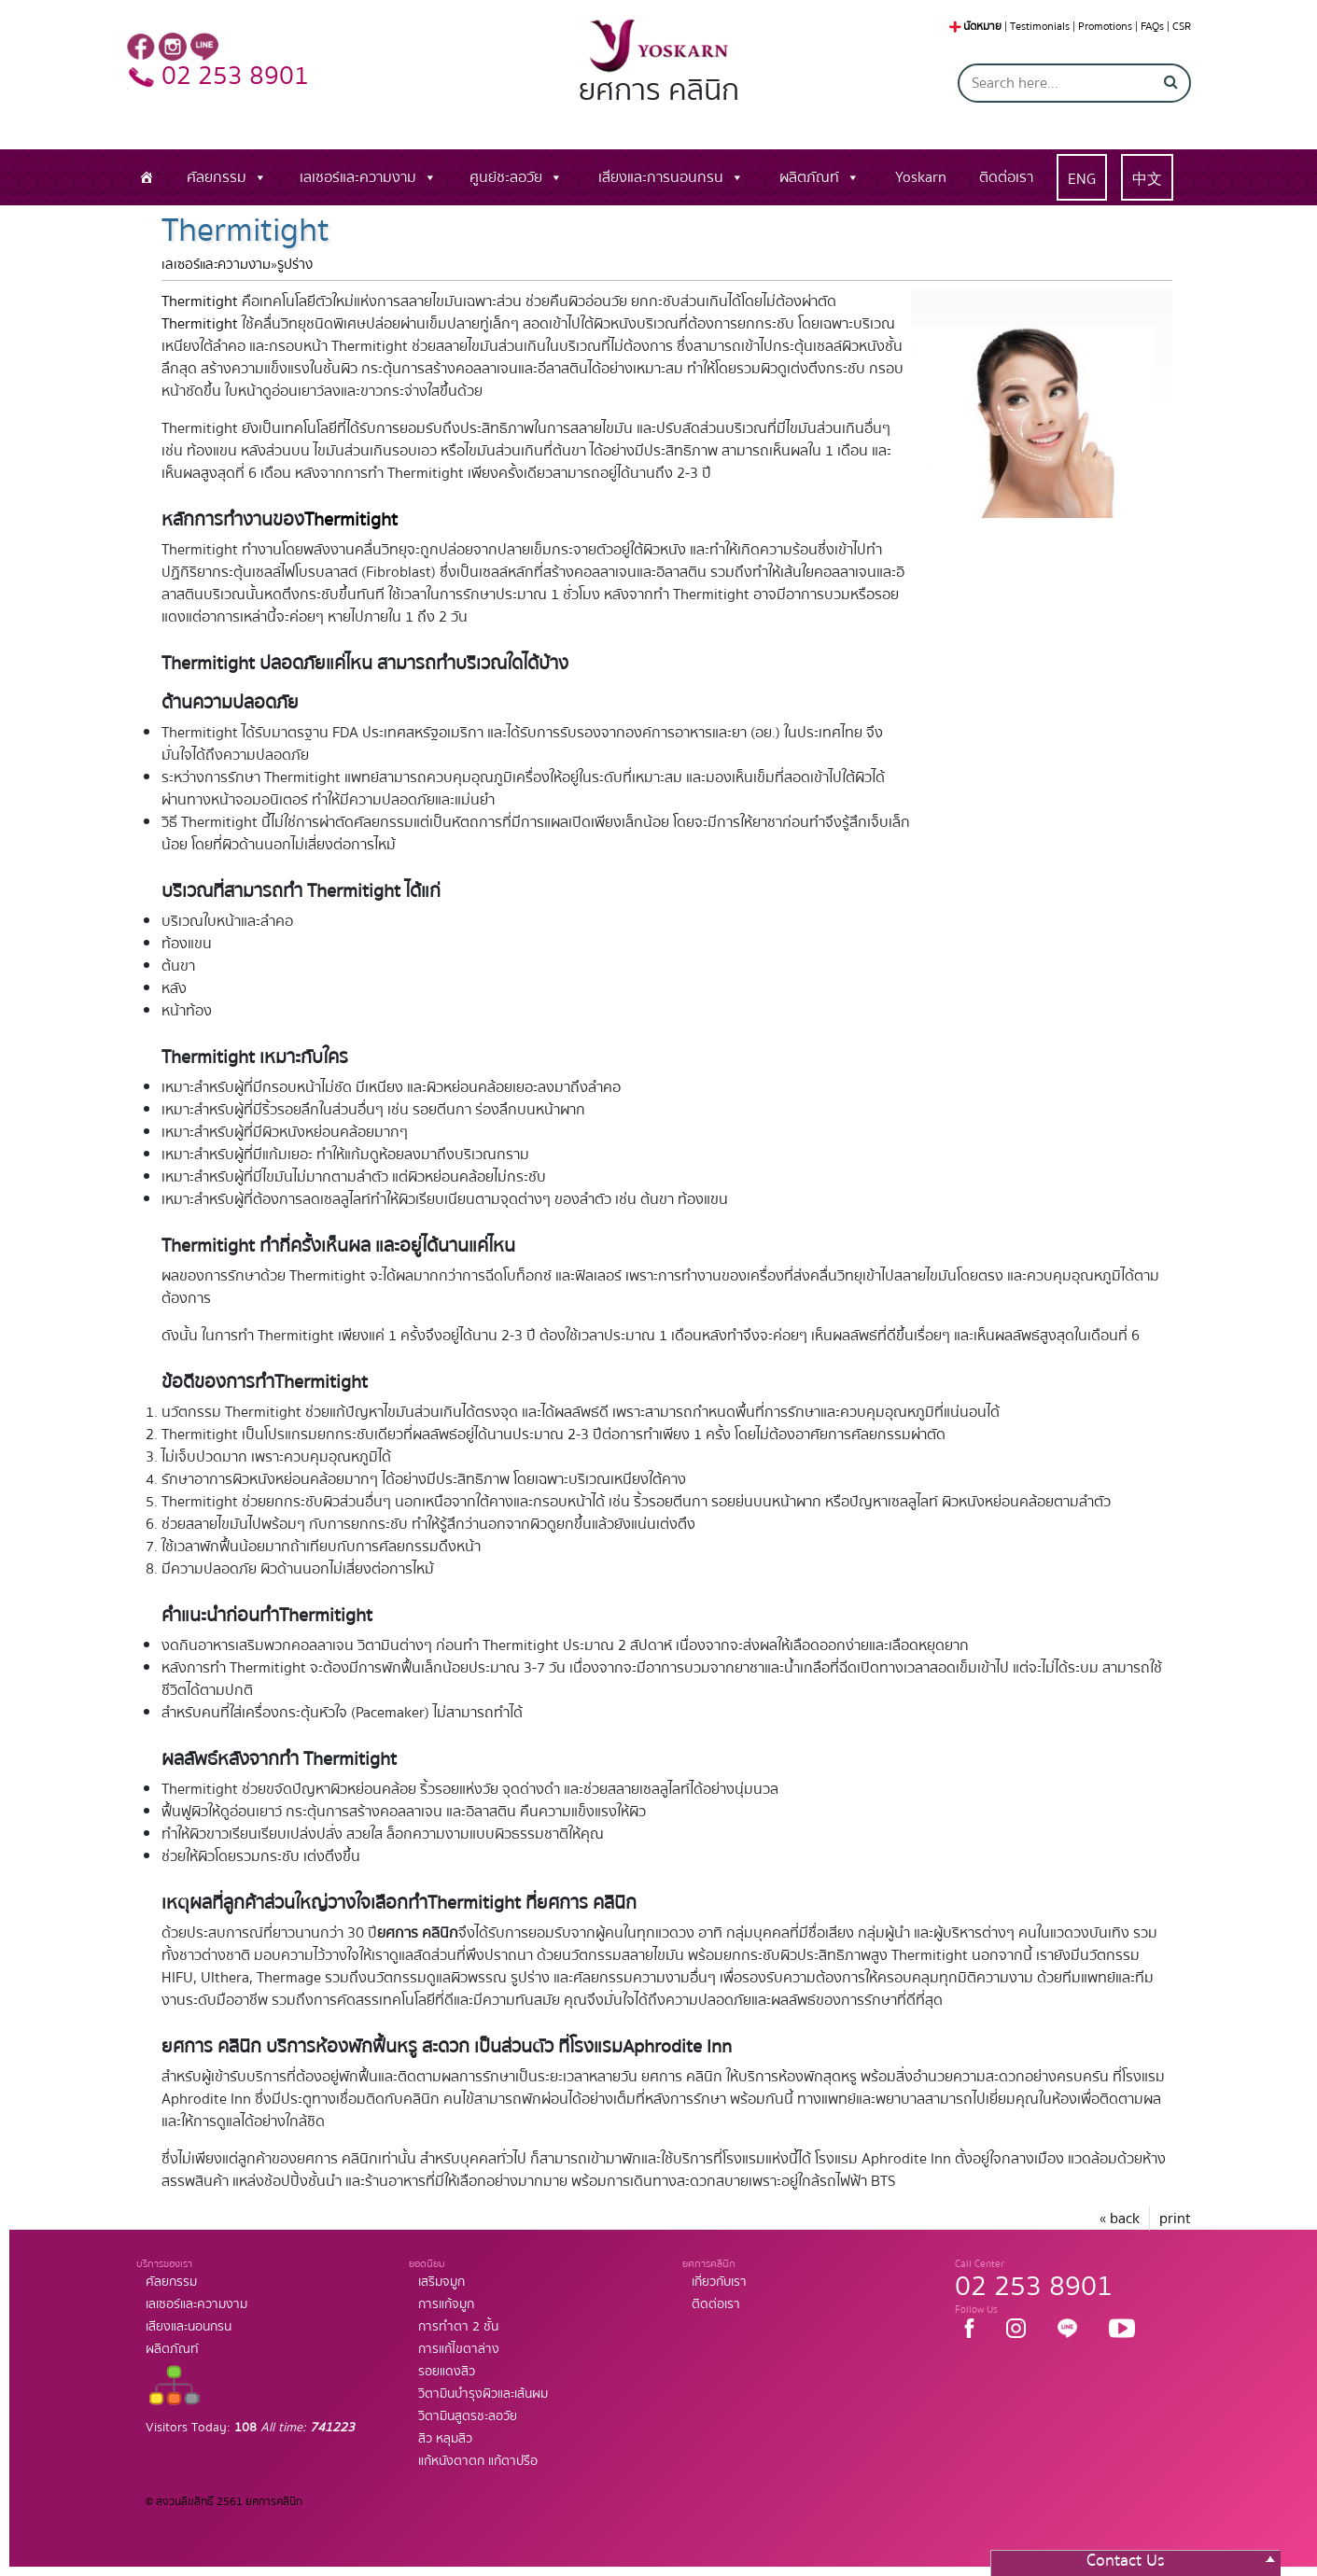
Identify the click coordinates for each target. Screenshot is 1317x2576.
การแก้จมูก (446, 2304)
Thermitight (199, 301)
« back (1120, 2218)
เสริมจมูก (441, 2282)
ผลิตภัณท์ (809, 177)
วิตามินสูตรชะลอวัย (467, 2416)
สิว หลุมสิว (445, 2439)
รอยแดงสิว (446, 2371)
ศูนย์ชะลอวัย (505, 177)
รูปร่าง (295, 264)
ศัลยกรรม (216, 177)
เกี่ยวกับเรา (719, 2282)
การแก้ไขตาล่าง (458, 2349)
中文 (1147, 179)
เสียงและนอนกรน (188, 2327)
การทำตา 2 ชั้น (458, 2327)
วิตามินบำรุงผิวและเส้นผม (483, 2394)
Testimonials (1040, 26)
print (1175, 2218)
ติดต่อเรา (1006, 177)
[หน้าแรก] (146, 177)
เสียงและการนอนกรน (660, 177)
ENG (1082, 179)
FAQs (1152, 26)
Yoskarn (920, 177)
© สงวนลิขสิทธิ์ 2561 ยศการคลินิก (224, 2502)
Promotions (1105, 26)
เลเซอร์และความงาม (358, 177)
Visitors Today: (250, 2427)
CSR (1181, 26)
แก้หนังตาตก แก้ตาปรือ (478, 2461)
